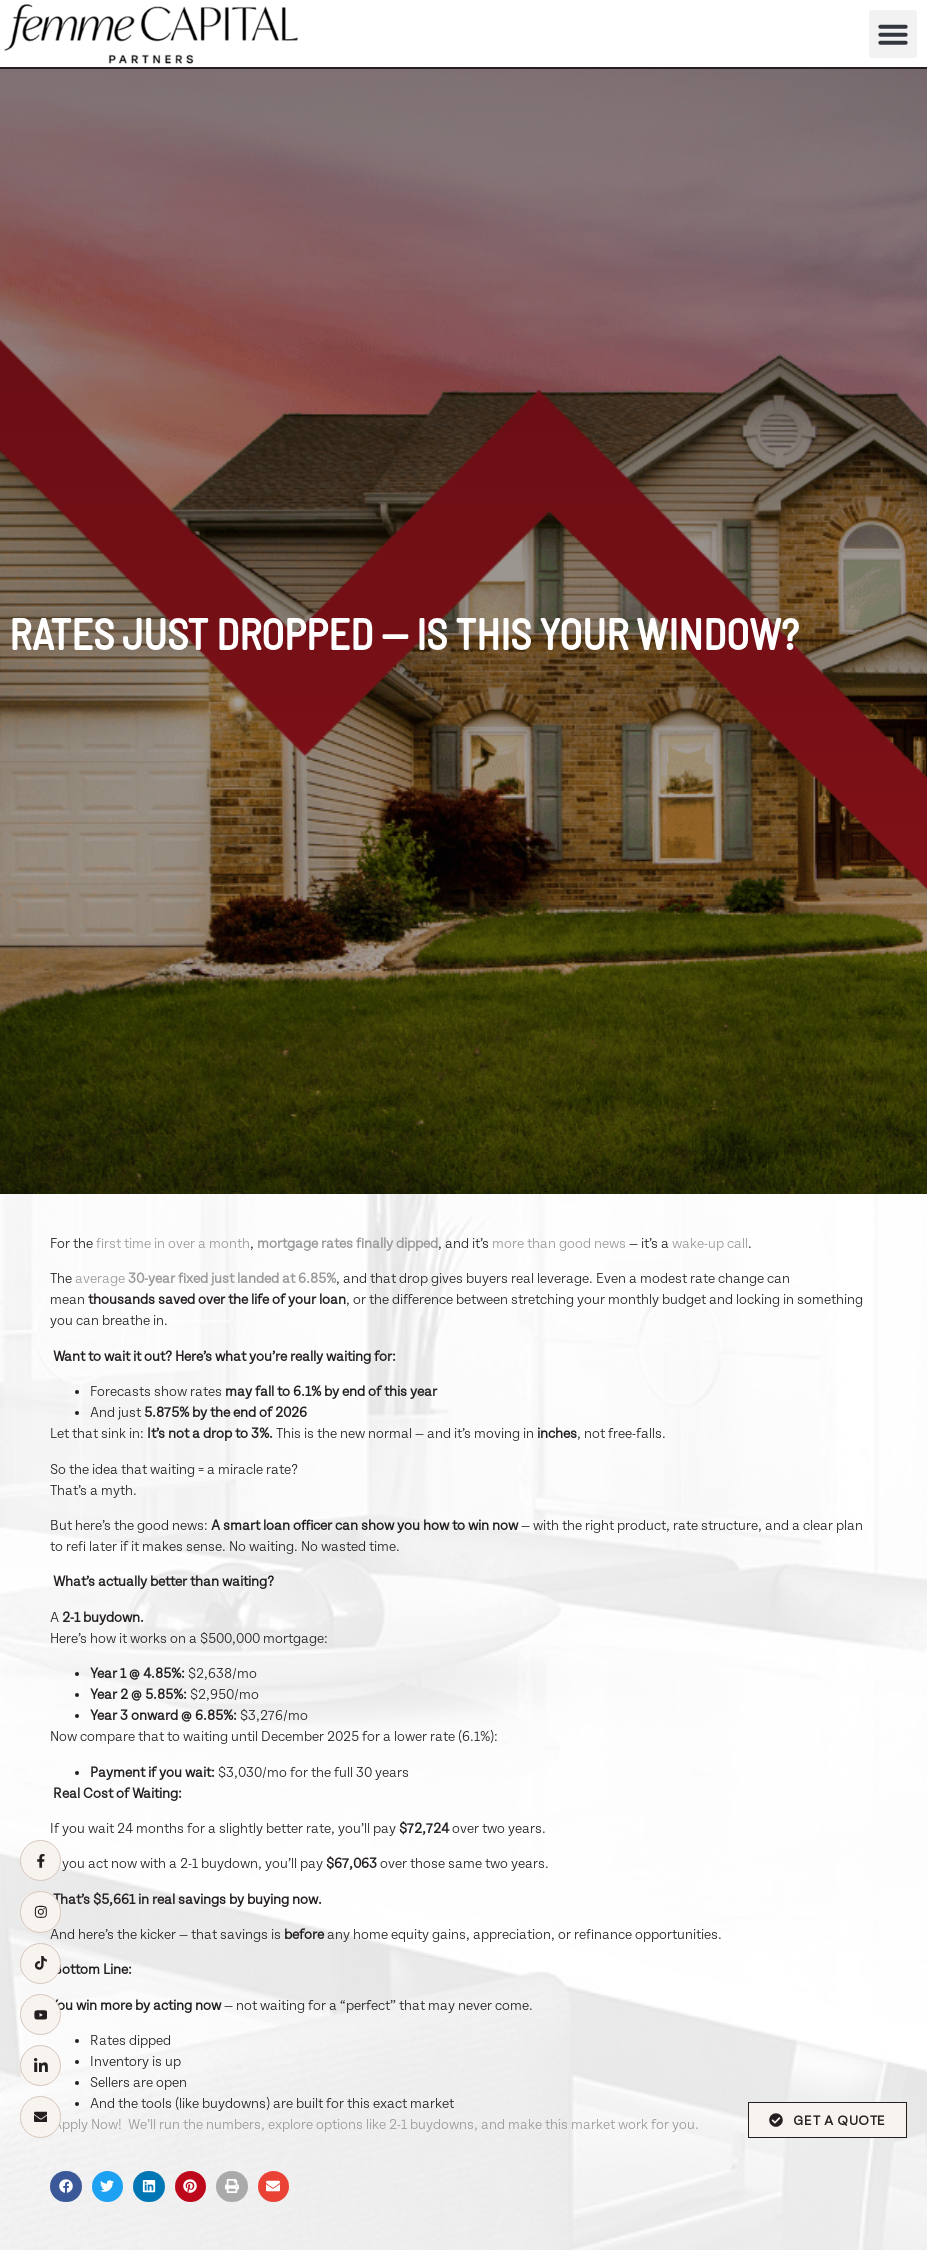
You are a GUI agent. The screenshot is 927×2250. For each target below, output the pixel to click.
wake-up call (710, 1244)
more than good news (559, 1244)
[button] (893, 34)
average (205, 1279)
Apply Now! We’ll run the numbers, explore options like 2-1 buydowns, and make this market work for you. (374, 2125)
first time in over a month (173, 1244)
